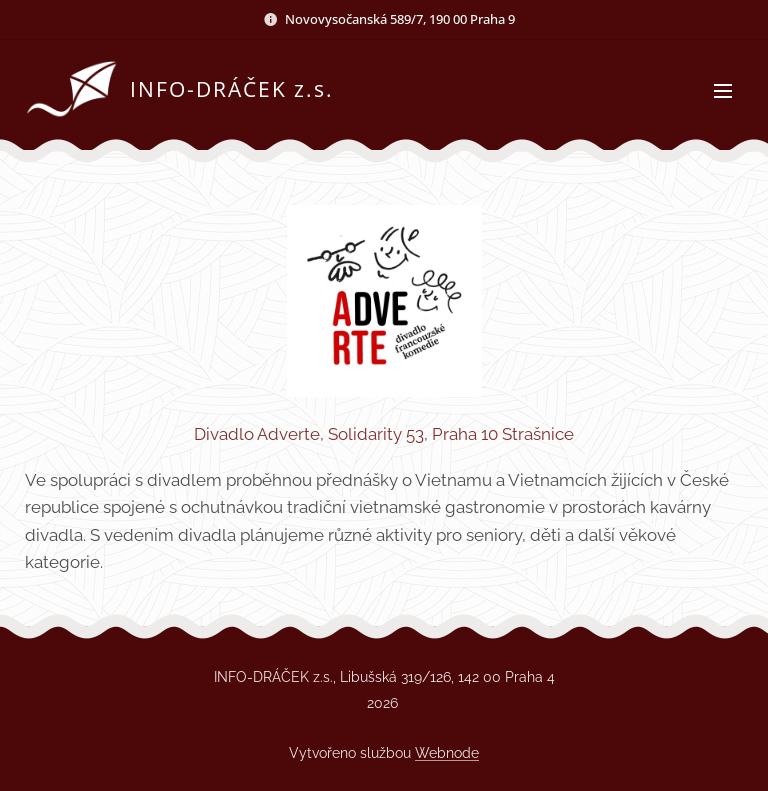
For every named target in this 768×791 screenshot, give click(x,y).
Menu (723, 91)
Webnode (447, 753)
